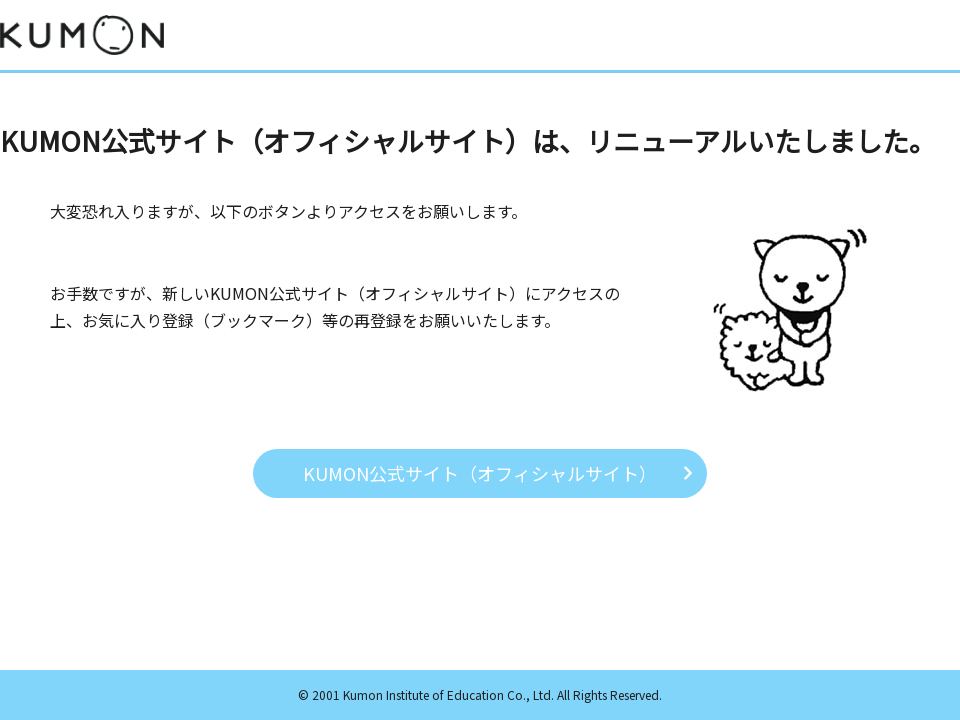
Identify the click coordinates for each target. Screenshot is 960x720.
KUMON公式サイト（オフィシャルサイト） (480, 473)
